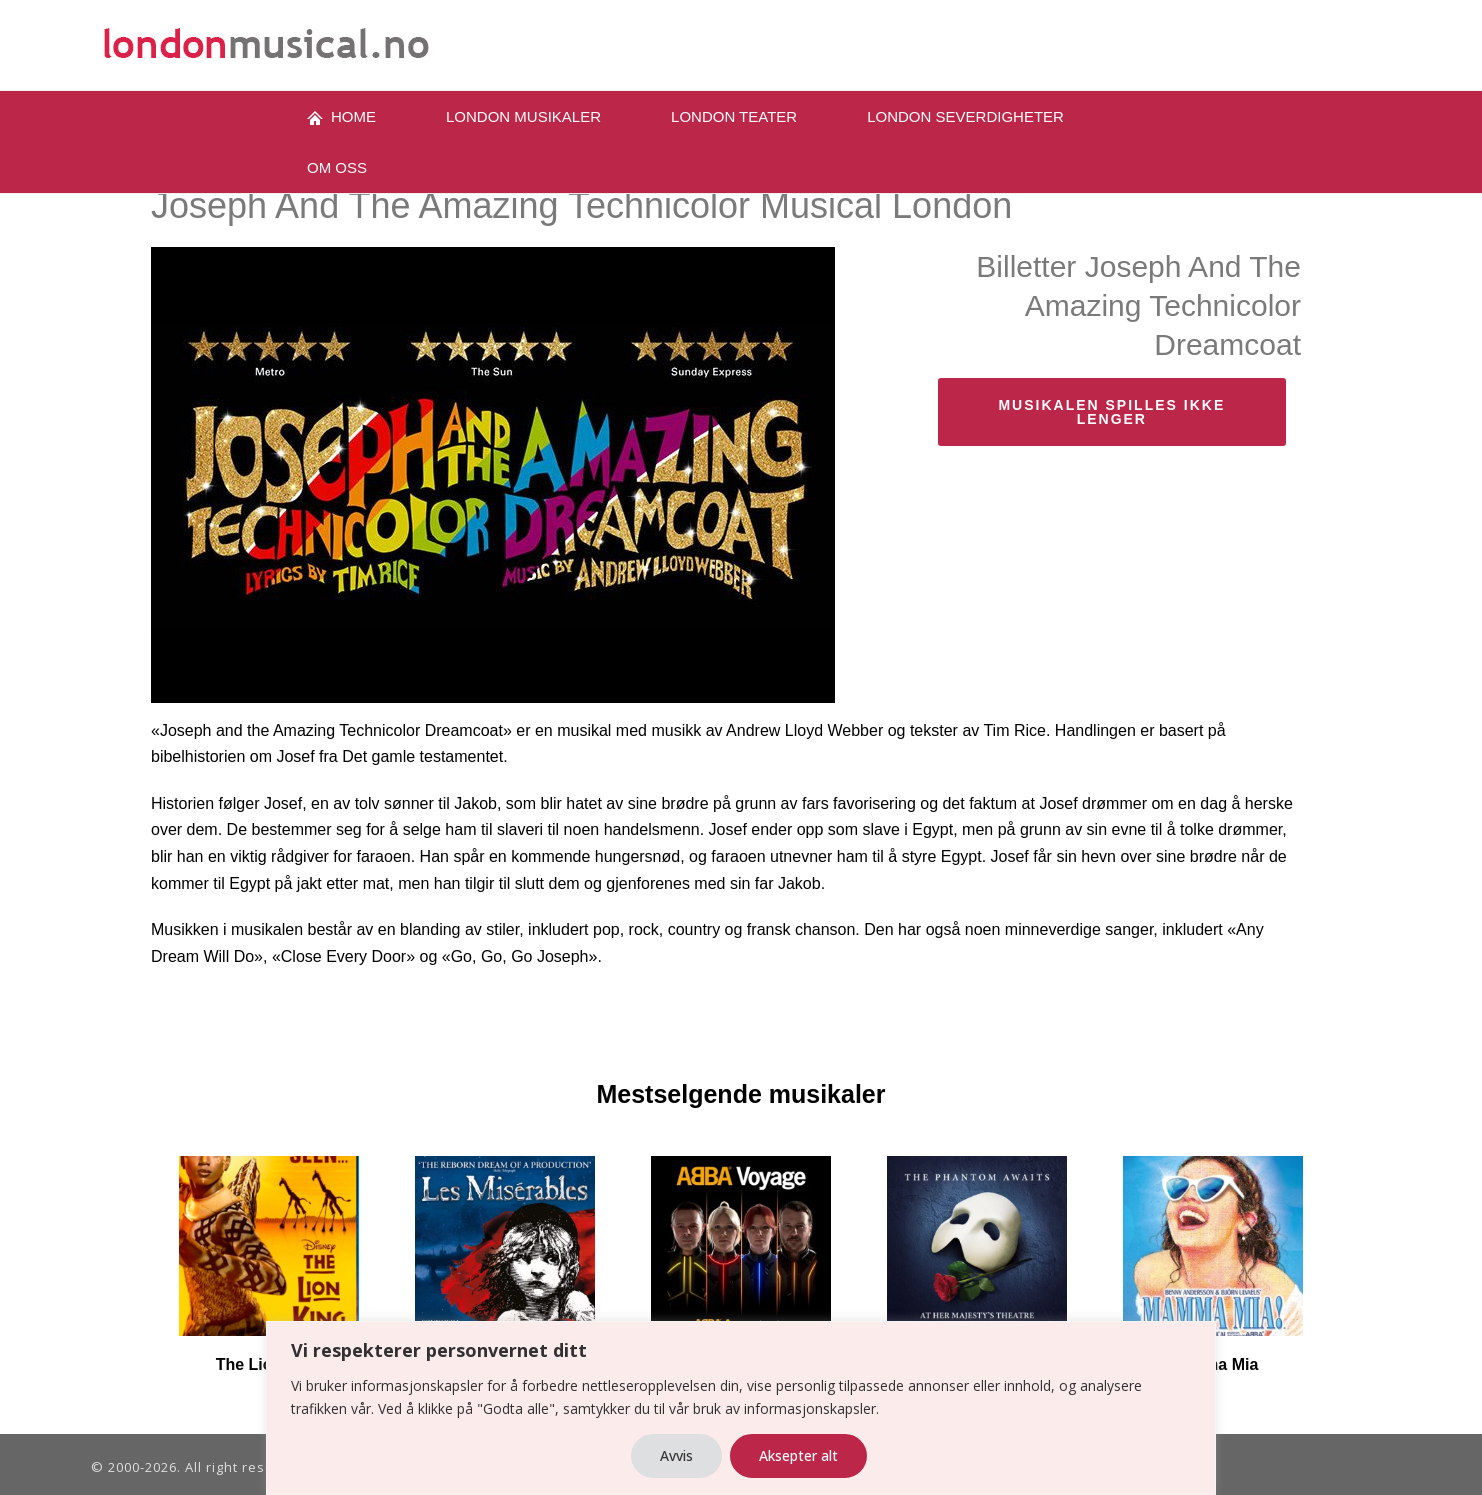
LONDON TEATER (734, 116)
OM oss (337, 167)
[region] (741, 1408)
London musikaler (523, 116)
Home (341, 117)
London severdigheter (965, 116)
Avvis (676, 1455)
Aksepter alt (798, 1455)
